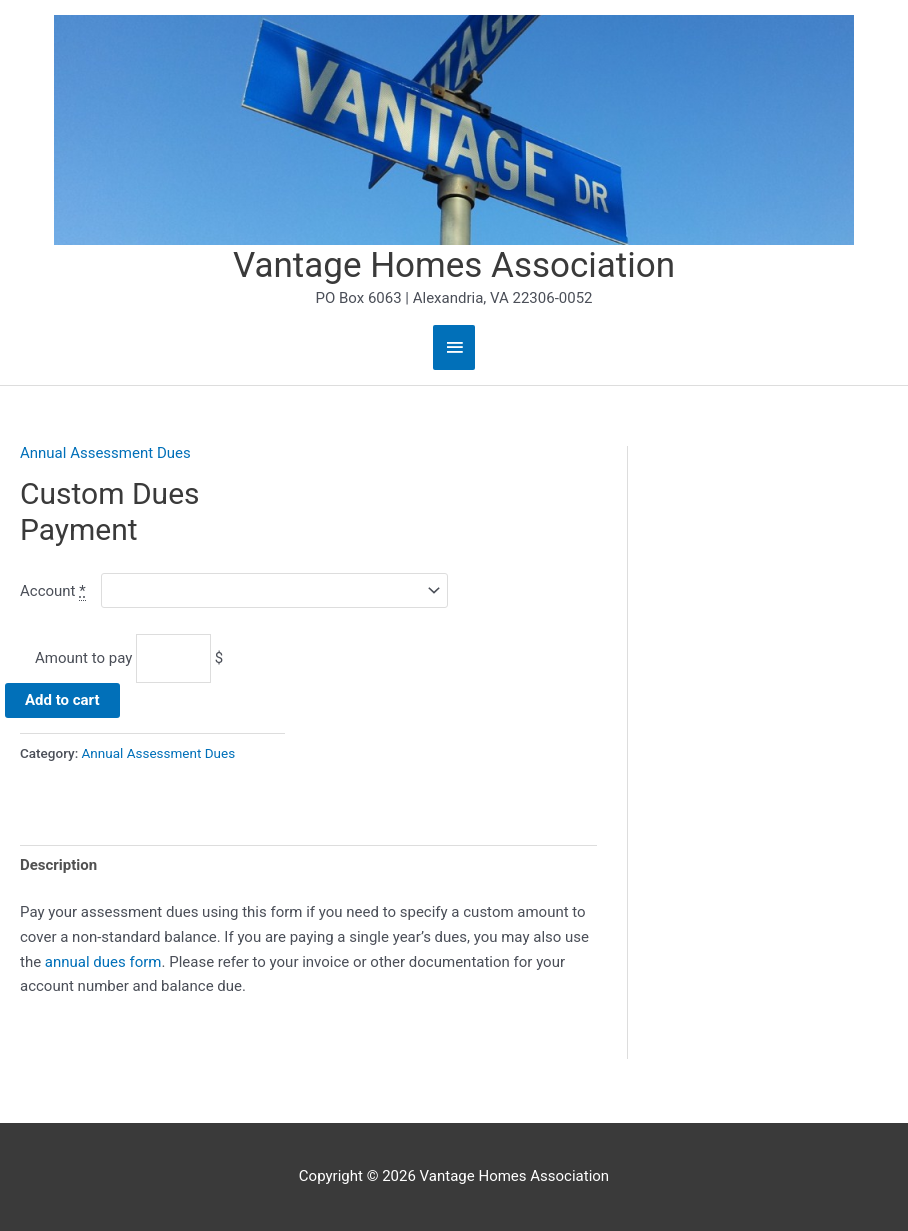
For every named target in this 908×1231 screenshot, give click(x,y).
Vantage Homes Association (454, 265)
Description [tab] (58, 865)
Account (53, 591)
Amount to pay (83, 658)
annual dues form (103, 962)
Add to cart (62, 700)
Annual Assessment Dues (105, 453)
